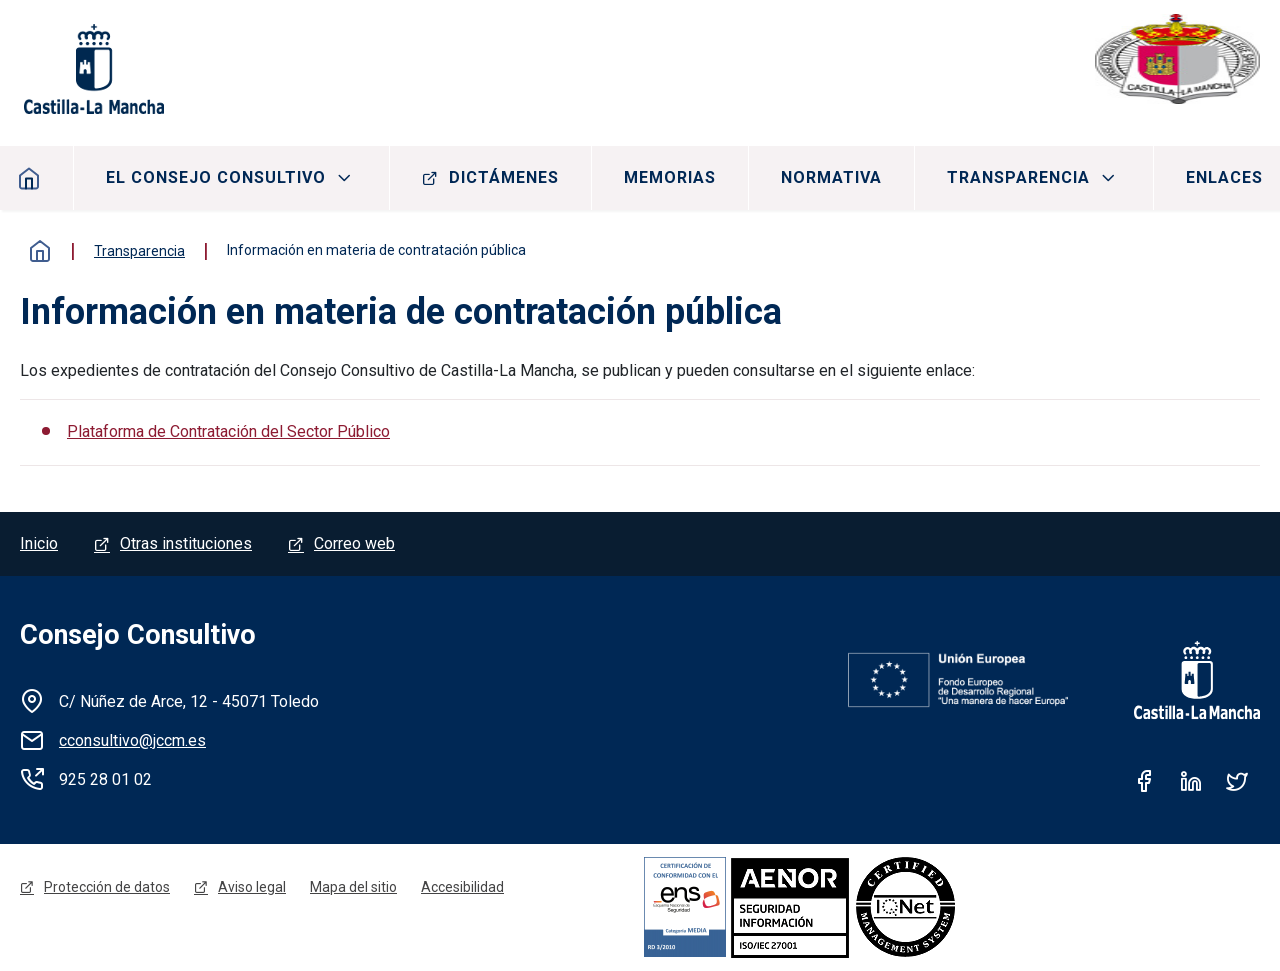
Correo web (354, 543)
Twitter (1237, 781)
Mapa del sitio (353, 887)
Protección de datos (107, 887)
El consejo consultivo (216, 177)
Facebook (1145, 781)
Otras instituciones (186, 543)
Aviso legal (252, 887)
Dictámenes (504, 177)
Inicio (40, 251)
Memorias (670, 177)
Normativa (831, 177)
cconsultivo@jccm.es (132, 740)
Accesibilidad (462, 887)
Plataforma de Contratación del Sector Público (228, 431)
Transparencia (1018, 177)
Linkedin (1191, 781)
